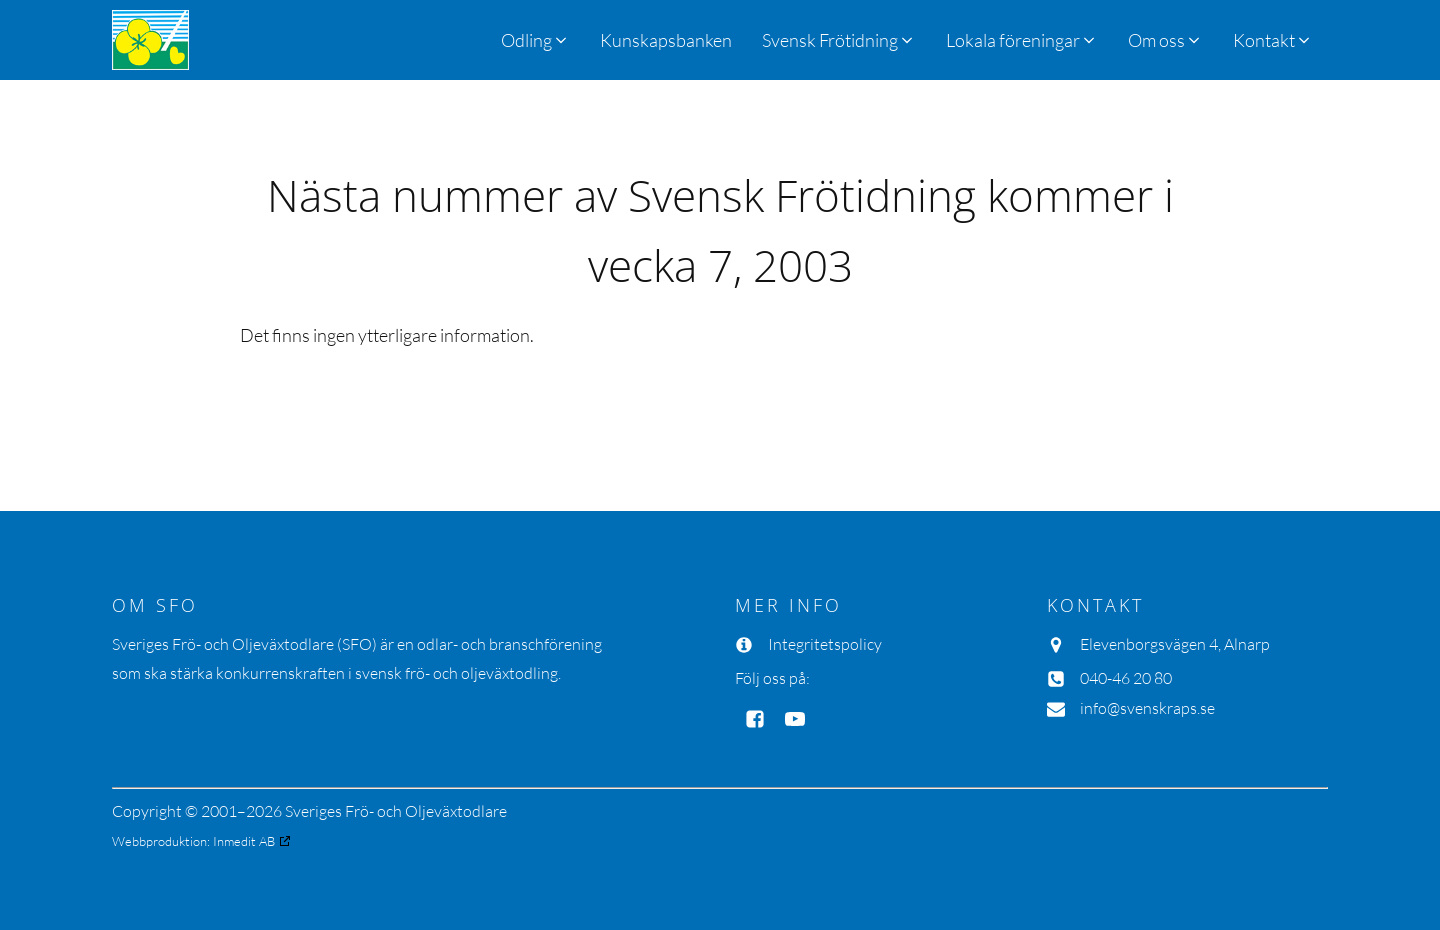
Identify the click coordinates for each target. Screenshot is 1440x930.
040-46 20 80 (1126, 678)
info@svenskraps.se (1147, 708)
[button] (839, 40)
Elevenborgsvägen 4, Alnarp (1175, 644)
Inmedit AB (244, 841)
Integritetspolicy (825, 644)
